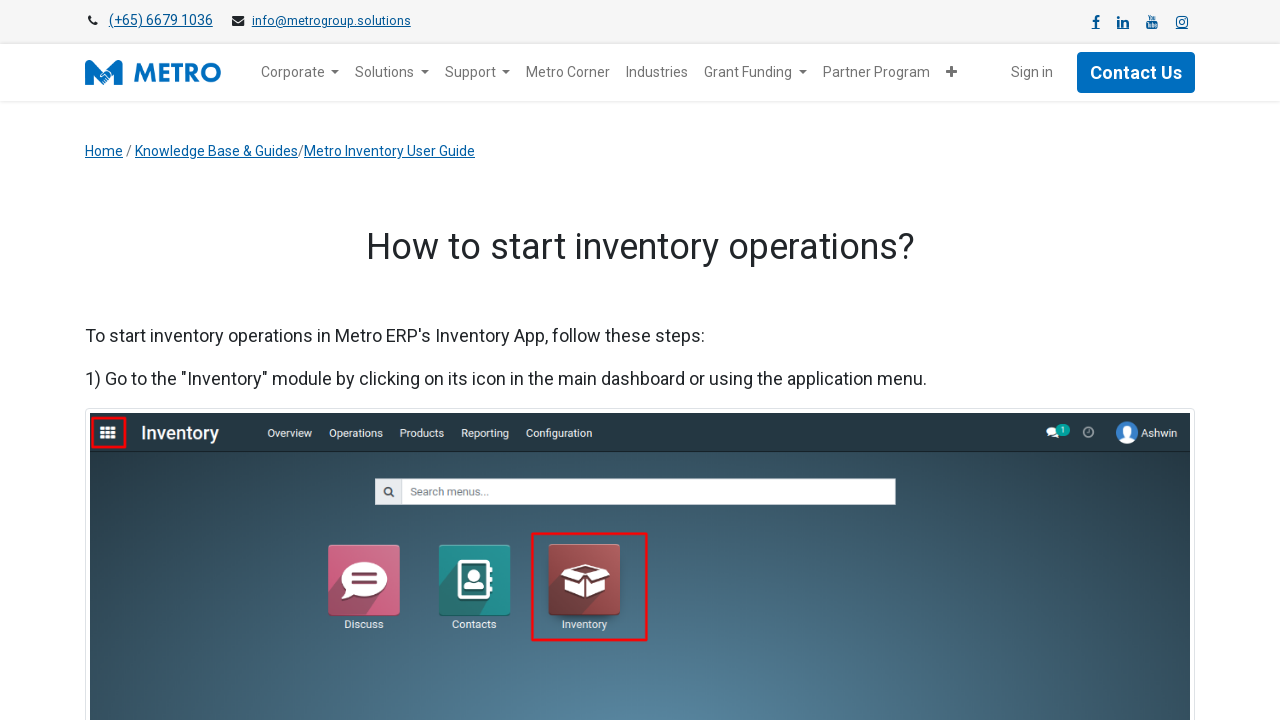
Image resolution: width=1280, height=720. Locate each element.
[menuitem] (568, 72)
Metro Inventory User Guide (389, 151)
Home (104, 151)
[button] (951, 72)
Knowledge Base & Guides (216, 151)
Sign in (1032, 72)
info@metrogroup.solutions (331, 21)
